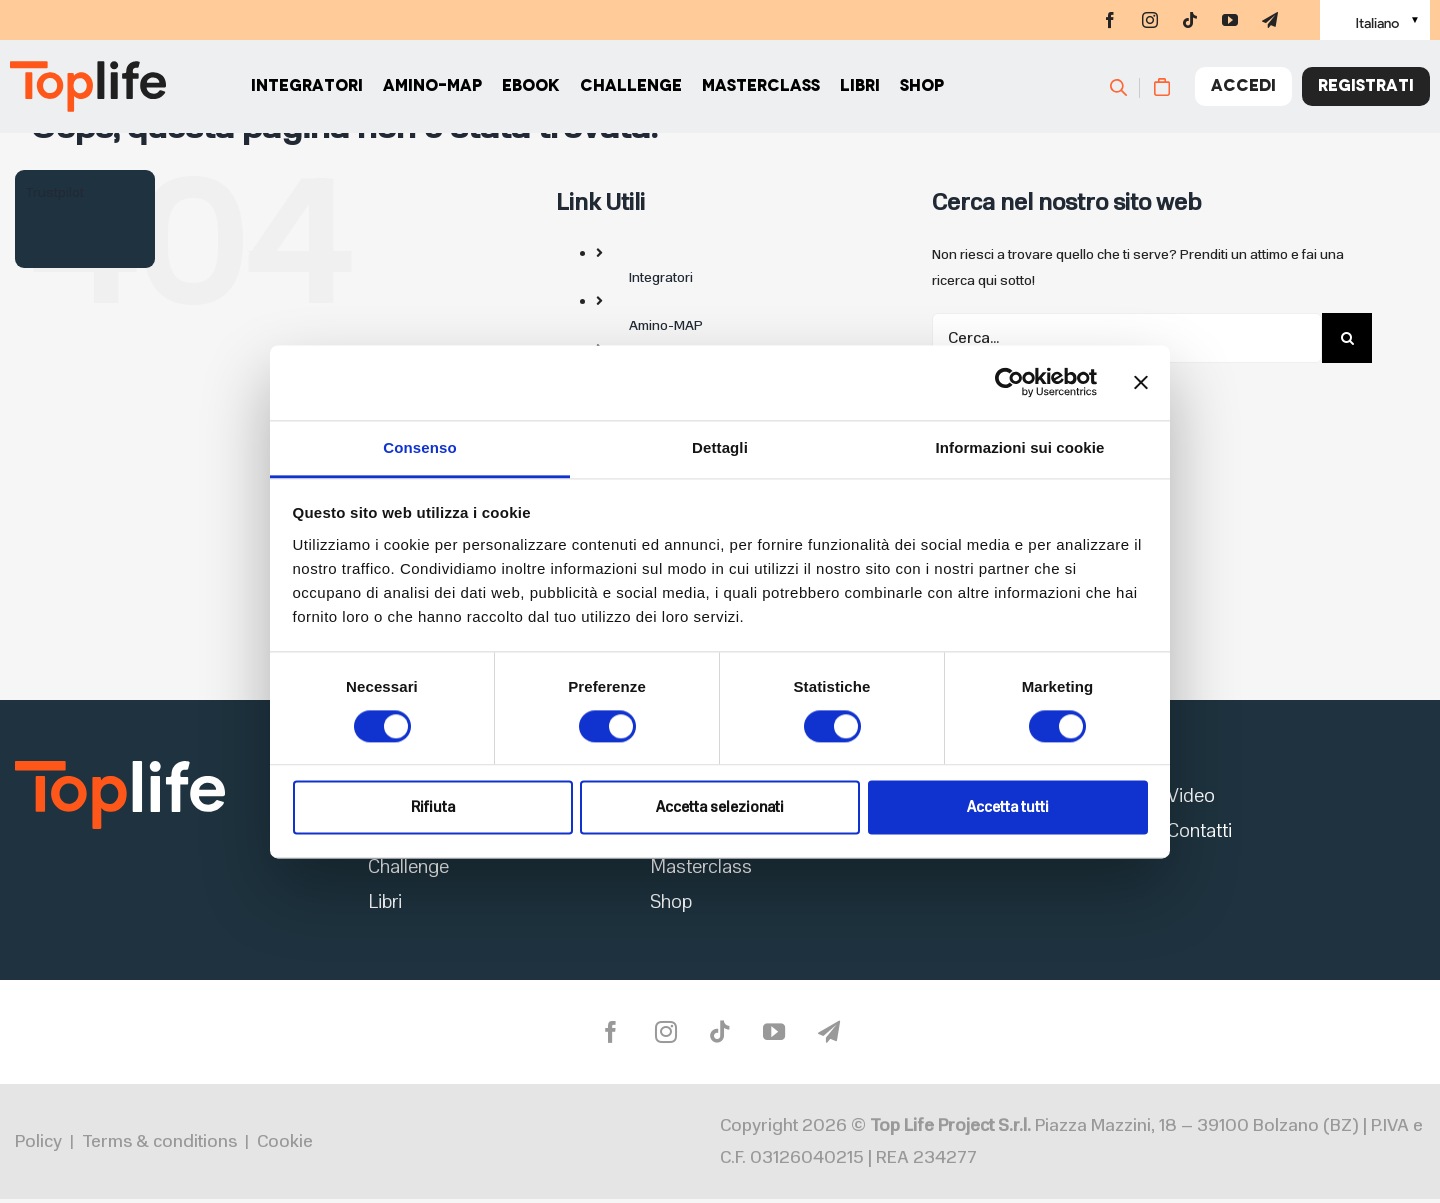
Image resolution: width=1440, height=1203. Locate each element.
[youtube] (1230, 20)
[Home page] (88, 90)
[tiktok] (1190, 20)
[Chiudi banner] (1141, 382)
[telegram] (1270, 20)
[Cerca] (1127, 90)
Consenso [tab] (419, 447)
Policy (38, 1145)
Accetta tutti (1008, 808)
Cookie (285, 1145)
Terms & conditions (159, 1145)
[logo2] (120, 766)
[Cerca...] (1127, 338)
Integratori (661, 277)
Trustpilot (54, 192)
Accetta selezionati (720, 808)
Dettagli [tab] (720, 447)
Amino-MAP (666, 325)
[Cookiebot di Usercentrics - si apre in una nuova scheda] (1009, 382)
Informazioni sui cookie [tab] (1020, 447)
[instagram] (1150, 20)
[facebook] (1110, 20)
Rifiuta (433, 808)
